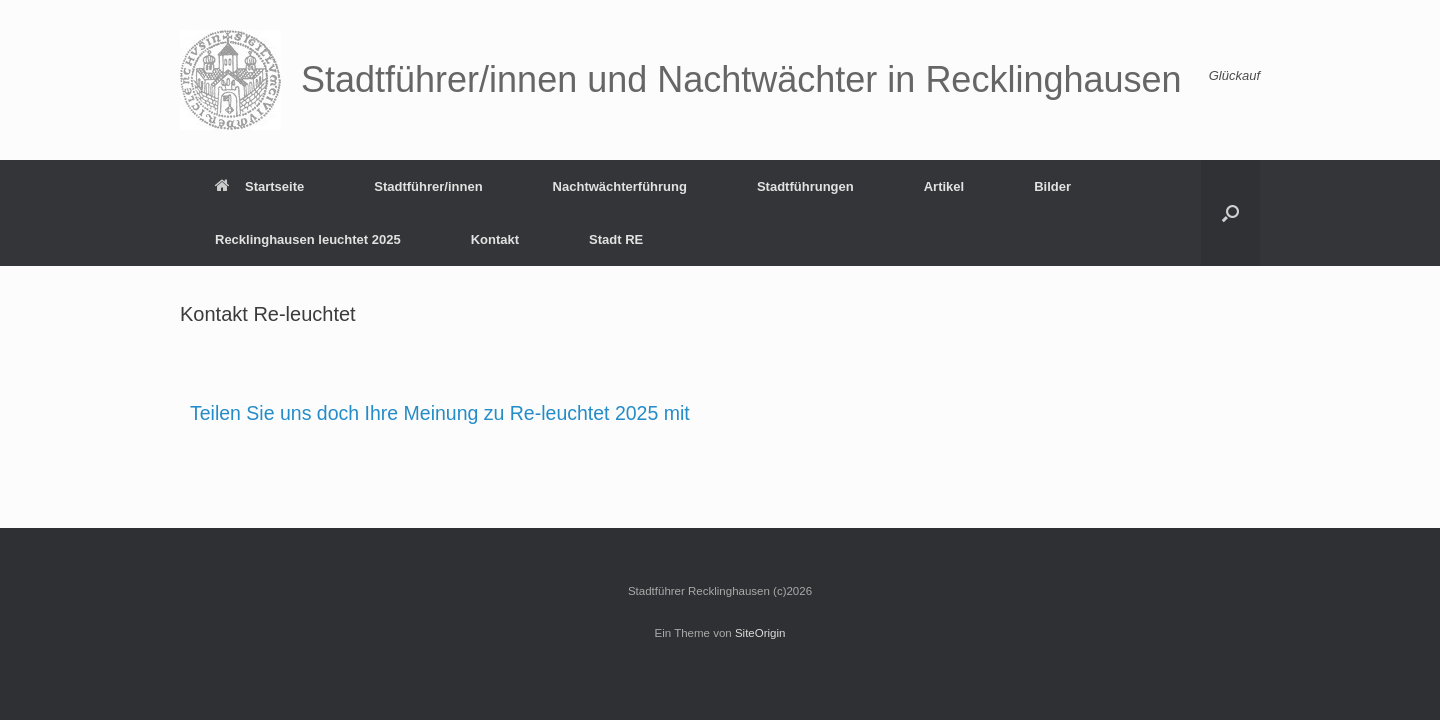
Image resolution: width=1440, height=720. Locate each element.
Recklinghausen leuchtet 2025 (308, 239)
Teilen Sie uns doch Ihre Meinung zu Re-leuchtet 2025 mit (440, 413)
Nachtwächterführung (620, 186)
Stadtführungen (805, 186)
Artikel (944, 186)
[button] (1230, 213)
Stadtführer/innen (428, 186)
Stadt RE (616, 239)
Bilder (1052, 186)
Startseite (259, 186)
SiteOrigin (760, 633)
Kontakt (495, 239)
